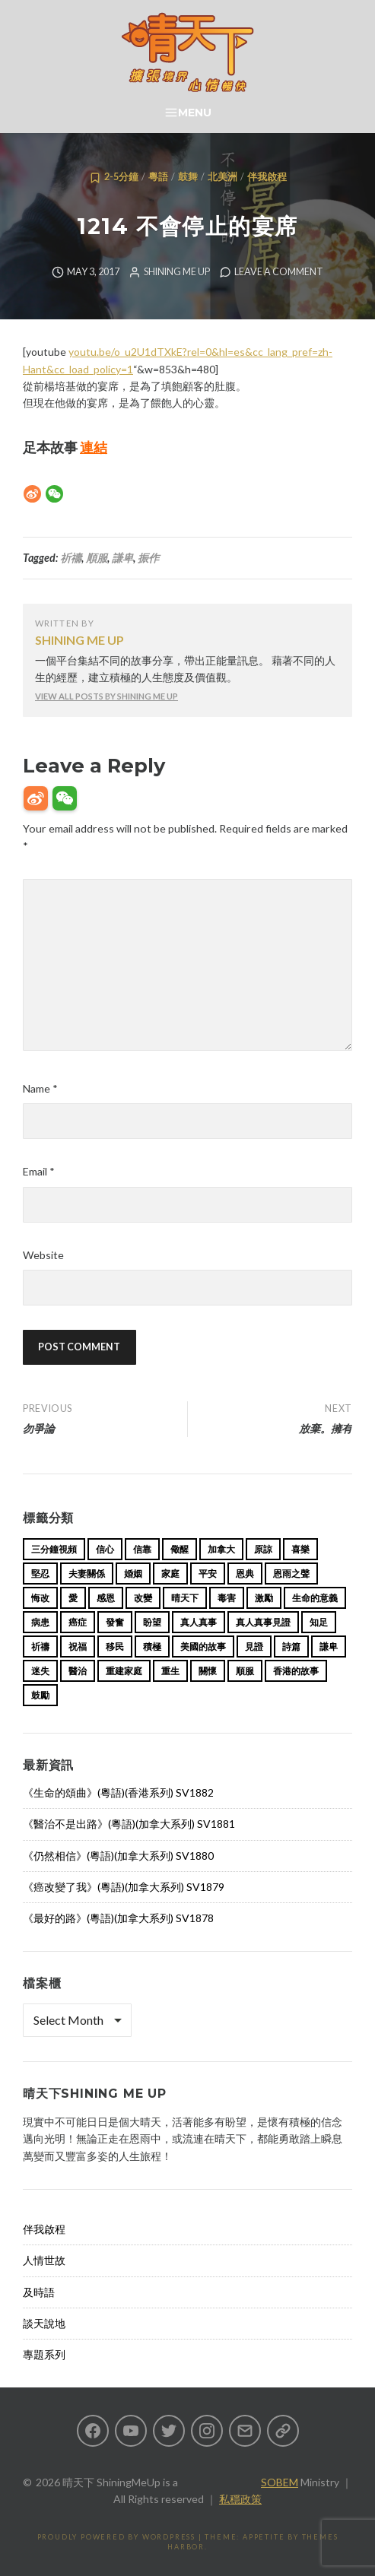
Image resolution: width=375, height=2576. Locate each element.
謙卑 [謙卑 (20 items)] (328, 1646)
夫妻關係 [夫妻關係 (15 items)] (86, 1573)
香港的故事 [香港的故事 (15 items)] (296, 1671)
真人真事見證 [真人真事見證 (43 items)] (263, 1622)
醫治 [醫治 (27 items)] (77, 1671)
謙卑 (122, 557)
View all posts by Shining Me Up (106, 696)
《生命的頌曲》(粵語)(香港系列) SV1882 (118, 1792)
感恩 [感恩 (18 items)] (106, 1598)
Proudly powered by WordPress (116, 2537)
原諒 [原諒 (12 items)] (263, 1549)
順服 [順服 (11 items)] (245, 1671)
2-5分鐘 (121, 176)
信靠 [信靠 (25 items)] (142, 1549)
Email (39, 1171)
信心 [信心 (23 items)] (105, 1549)
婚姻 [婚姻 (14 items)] (133, 1573)
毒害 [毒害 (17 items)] (227, 1598)
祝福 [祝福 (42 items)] (77, 1646)
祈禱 (70, 557)
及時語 (39, 2292)
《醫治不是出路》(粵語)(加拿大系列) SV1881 (129, 1823)
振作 (148, 557)
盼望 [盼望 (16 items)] (152, 1622)
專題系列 (44, 2354)
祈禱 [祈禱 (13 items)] (40, 1646)
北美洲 (222, 176)
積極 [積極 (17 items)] (152, 1646)
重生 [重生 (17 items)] (170, 1671)
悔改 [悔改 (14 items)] (40, 1598)
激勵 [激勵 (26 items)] (264, 1598)
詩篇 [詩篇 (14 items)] (291, 1646)
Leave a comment (278, 272)
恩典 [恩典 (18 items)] (245, 1573)
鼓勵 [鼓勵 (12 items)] (40, 1695)
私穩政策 (240, 2498)
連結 (93, 447)
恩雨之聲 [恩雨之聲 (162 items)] (291, 1573)
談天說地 (44, 2323)
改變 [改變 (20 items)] (143, 1598)
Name (40, 1088)
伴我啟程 (267, 176)
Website (43, 1254)
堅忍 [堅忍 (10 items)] (40, 1573)
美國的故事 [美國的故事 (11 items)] (203, 1646)
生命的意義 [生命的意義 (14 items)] (315, 1598)
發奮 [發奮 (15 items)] (115, 1622)
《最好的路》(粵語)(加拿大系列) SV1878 (118, 1917)
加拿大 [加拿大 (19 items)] (221, 1549)
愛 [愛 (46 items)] (73, 1598)
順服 (96, 557)
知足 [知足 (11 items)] (319, 1622)
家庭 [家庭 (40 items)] (170, 1573)
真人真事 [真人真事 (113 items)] (198, 1622)
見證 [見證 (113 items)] (254, 1646)
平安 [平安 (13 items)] (208, 1573)
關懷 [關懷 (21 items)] (208, 1671)
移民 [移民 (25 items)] (115, 1646)
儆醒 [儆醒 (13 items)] (179, 1549)
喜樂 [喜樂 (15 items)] (300, 1549)
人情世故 (44, 2260)
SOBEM (279, 2482)
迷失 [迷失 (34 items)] (40, 1671)
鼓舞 (188, 176)
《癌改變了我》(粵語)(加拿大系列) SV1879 (123, 1886)
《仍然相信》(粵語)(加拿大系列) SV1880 (118, 1855)
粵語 (158, 176)
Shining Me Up (177, 272)
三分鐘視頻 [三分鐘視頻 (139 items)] (54, 1549)
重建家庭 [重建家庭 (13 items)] (124, 1671)
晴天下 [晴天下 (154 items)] (185, 1598)
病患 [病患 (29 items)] (40, 1622)
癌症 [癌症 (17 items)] (77, 1622)
